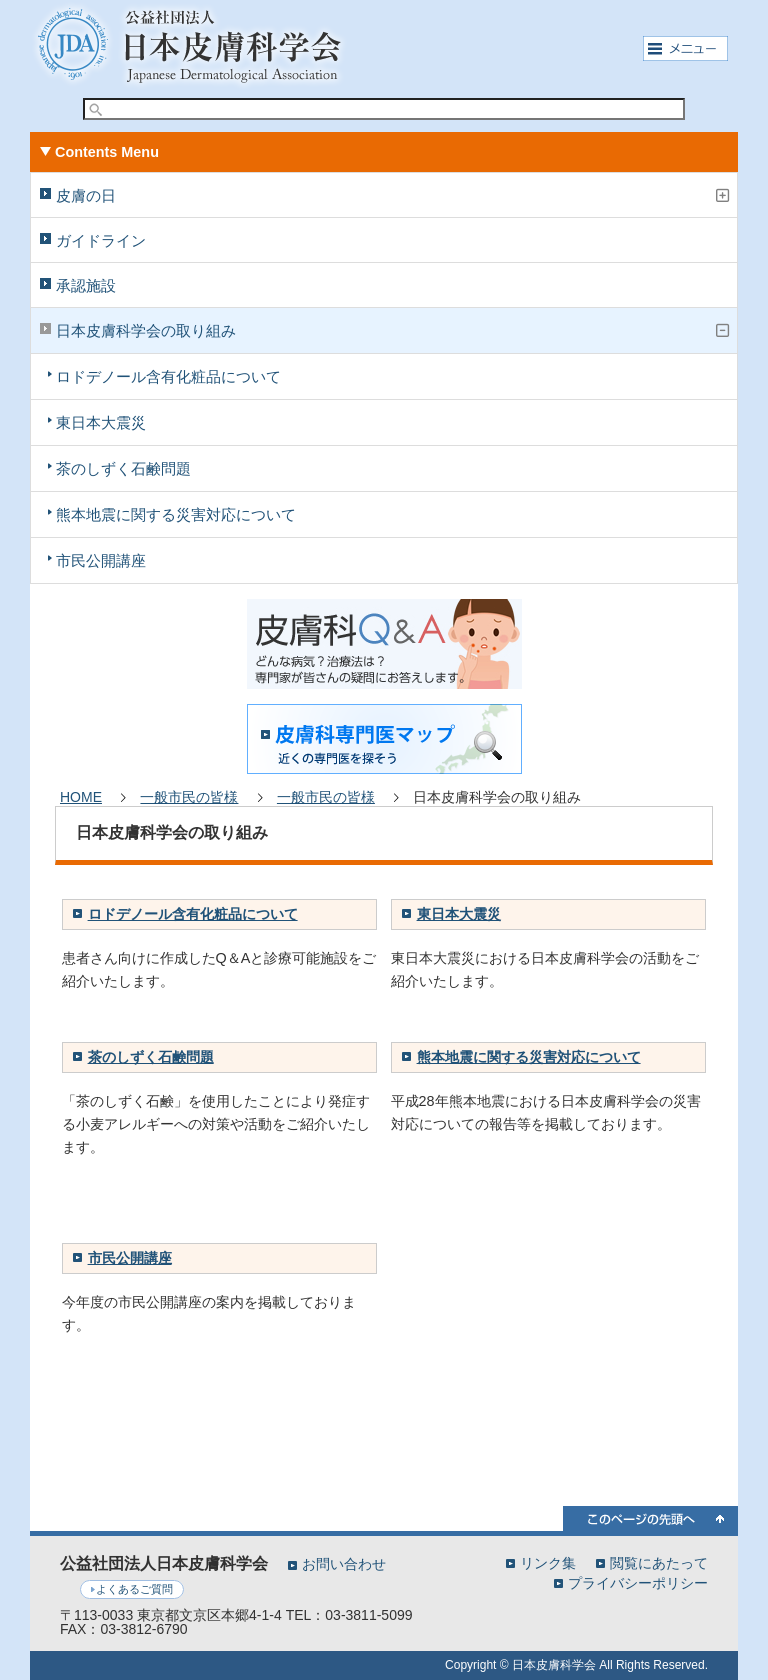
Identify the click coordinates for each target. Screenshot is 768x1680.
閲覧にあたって (659, 1562)
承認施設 (86, 285)
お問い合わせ (344, 1564)
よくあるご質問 (134, 1589)
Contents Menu (107, 152)
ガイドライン (101, 240)
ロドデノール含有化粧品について (168, 376)
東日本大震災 (101, 422)
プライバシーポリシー (638, 1582)
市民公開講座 (101, 560)
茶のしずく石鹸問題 (123, 468)
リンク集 (548, 1562)
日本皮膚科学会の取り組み (146, 330)
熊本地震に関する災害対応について (176, 514)
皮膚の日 (86, 195)
